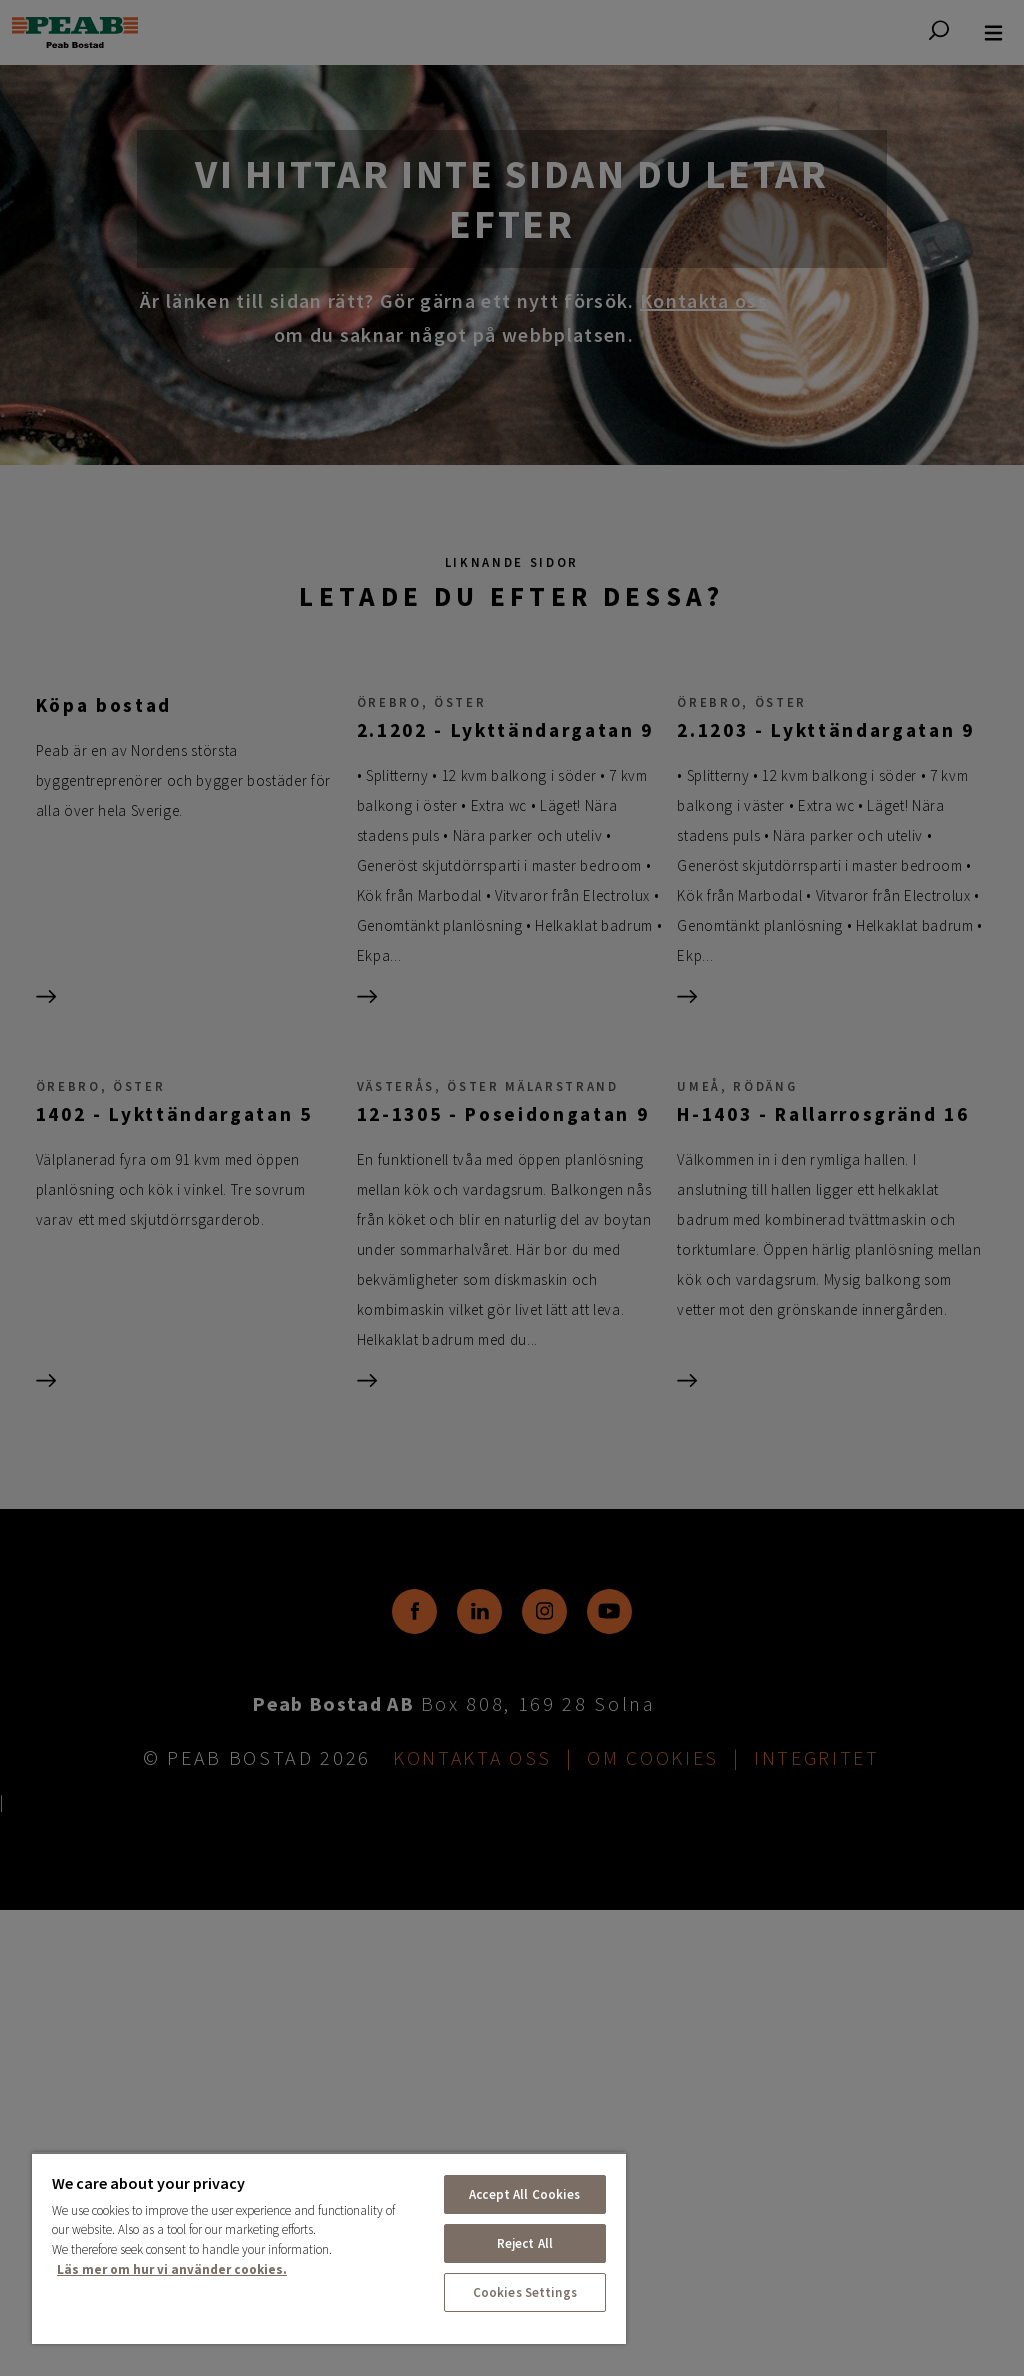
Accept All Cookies (524, 2194)
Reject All (525, 2243)
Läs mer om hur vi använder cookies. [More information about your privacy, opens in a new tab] (172, 2269)
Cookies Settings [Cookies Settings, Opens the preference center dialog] (525, 2292)
